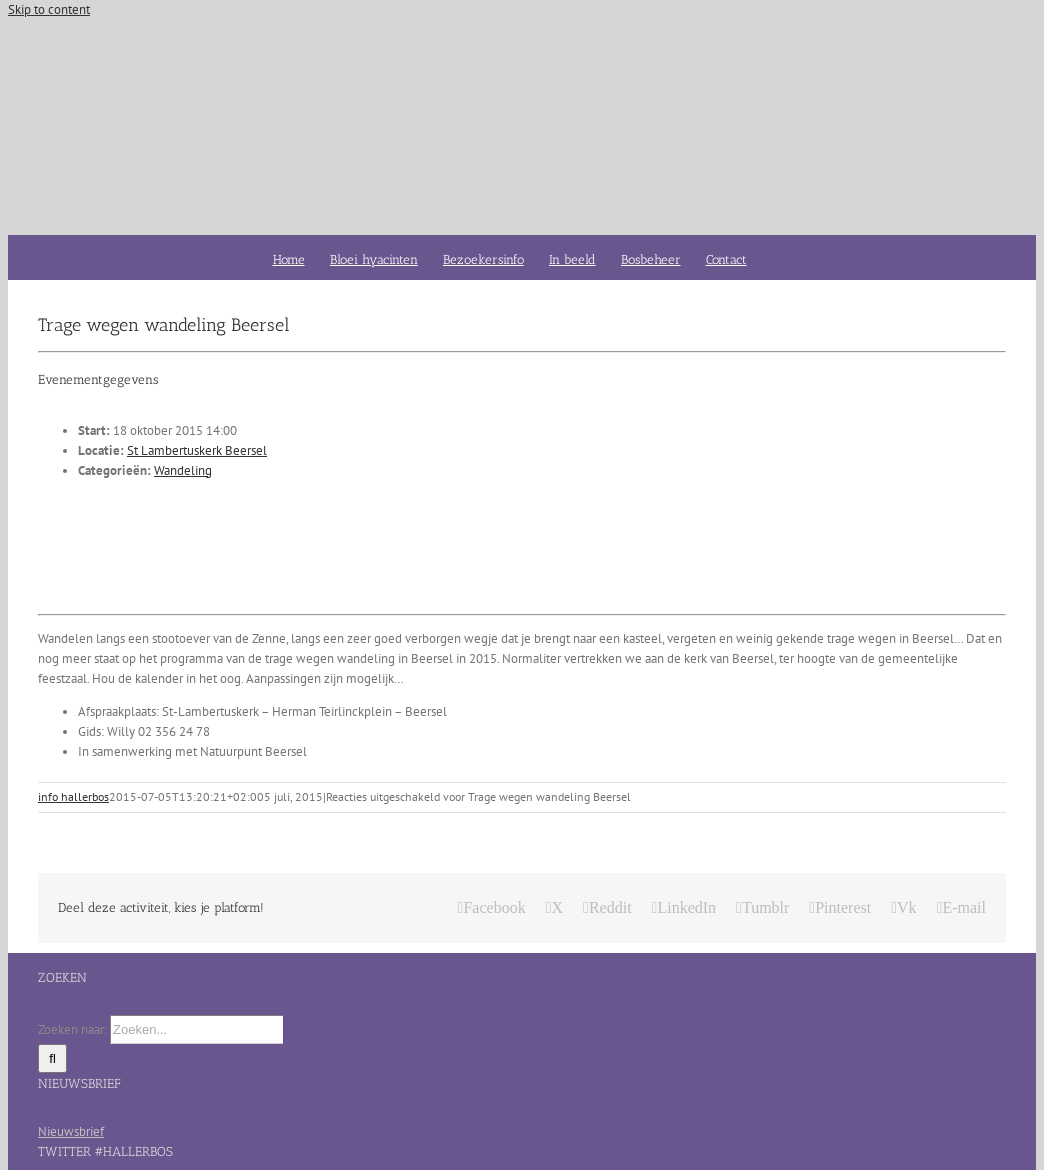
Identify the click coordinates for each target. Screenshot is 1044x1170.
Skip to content (49, 9)
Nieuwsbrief (71, 1131)
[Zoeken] (52, 1058)
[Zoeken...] (196, 1029)
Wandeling (183, 470)
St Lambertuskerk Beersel (197, 450)
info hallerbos (73, 796)
